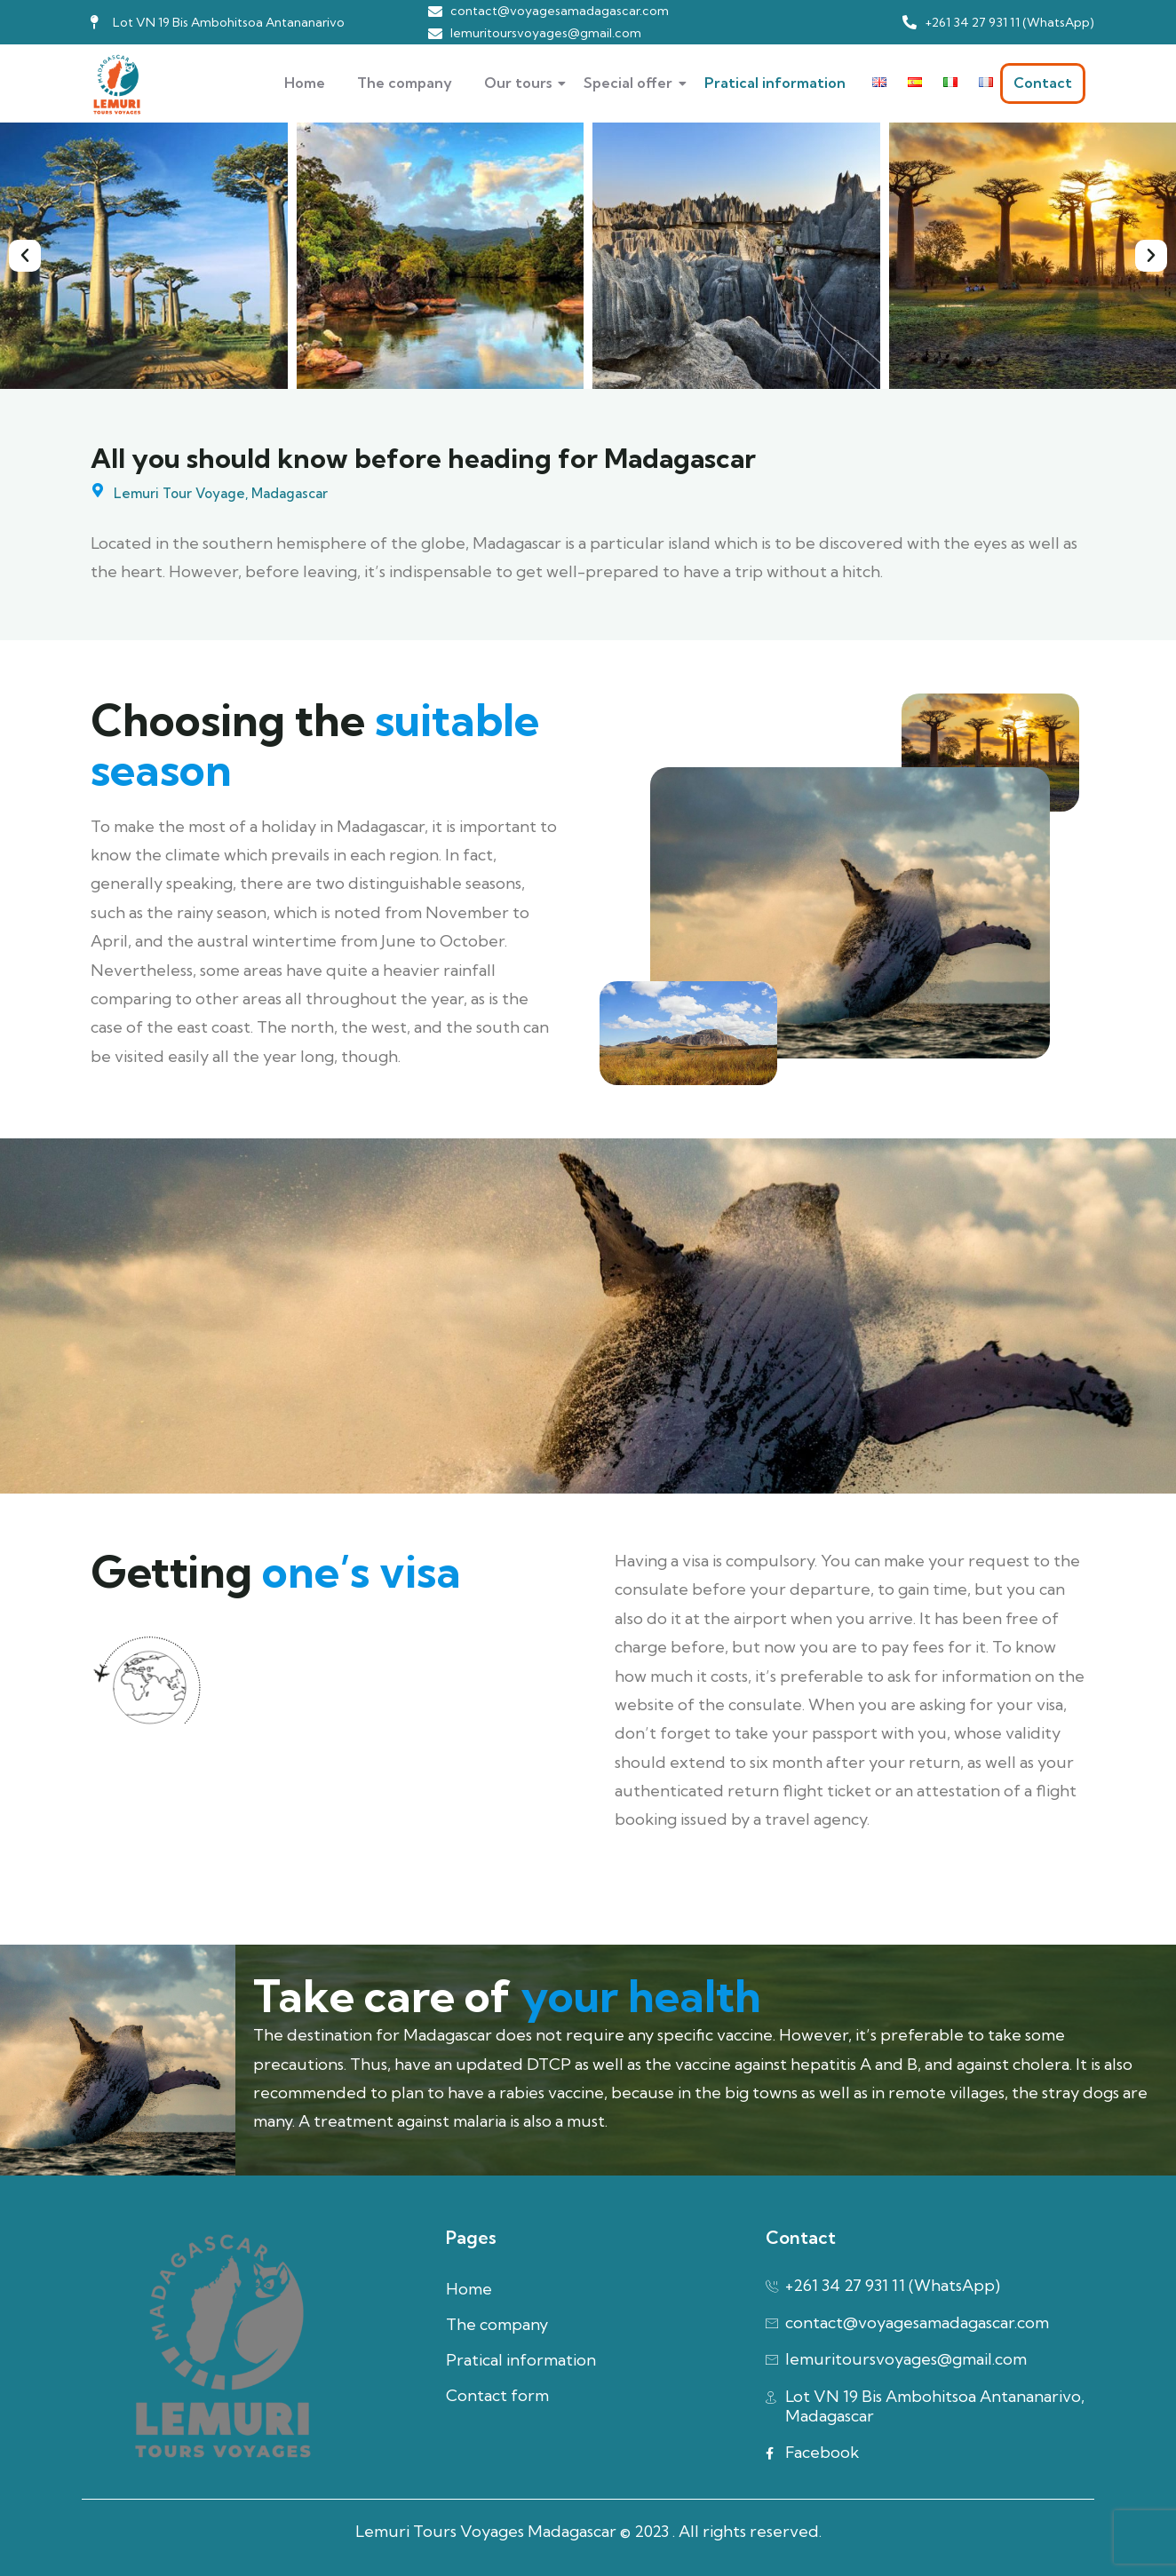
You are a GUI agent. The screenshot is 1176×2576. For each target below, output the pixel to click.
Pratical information (775, 82)
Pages (471, 2237)
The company (404, 82)
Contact (1042, 82)
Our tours (523, 82)
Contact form (497, 2395)
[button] (25, 256)
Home (304, 82)
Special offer (633, 82)
